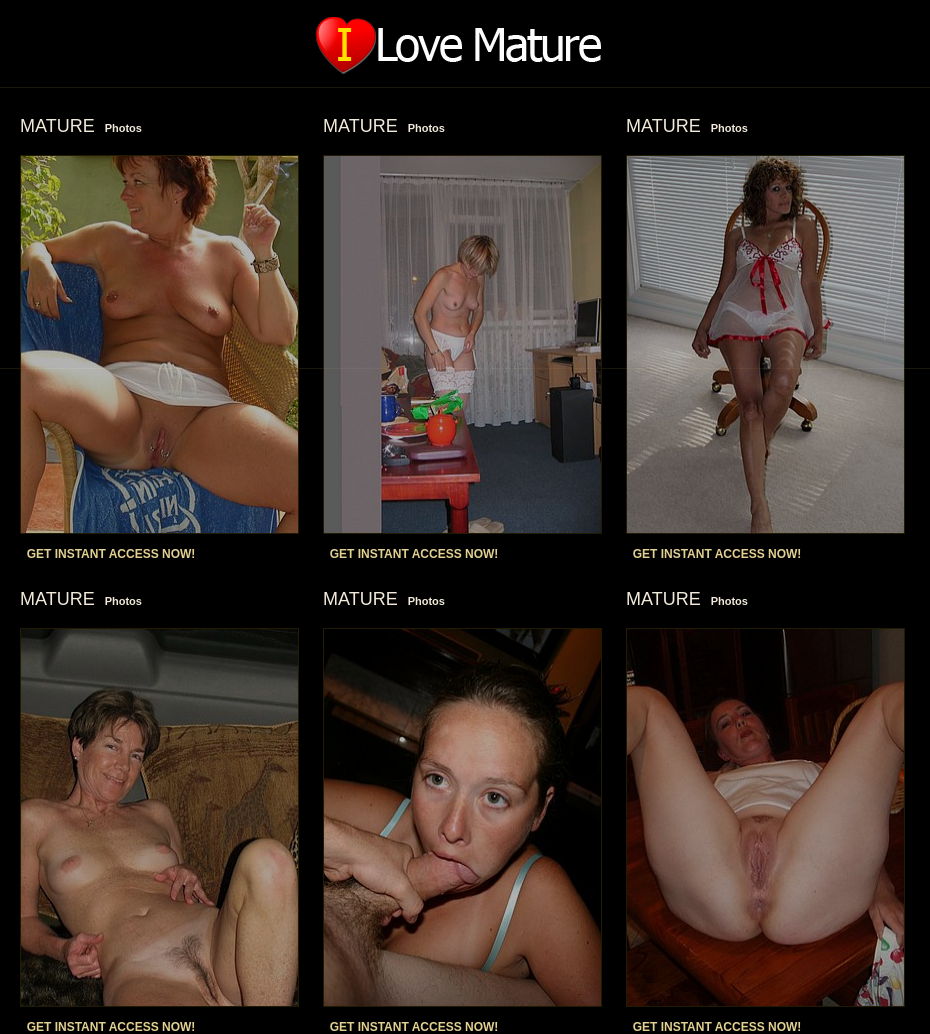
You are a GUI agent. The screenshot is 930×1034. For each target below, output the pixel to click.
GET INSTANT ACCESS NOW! (111, 554)
